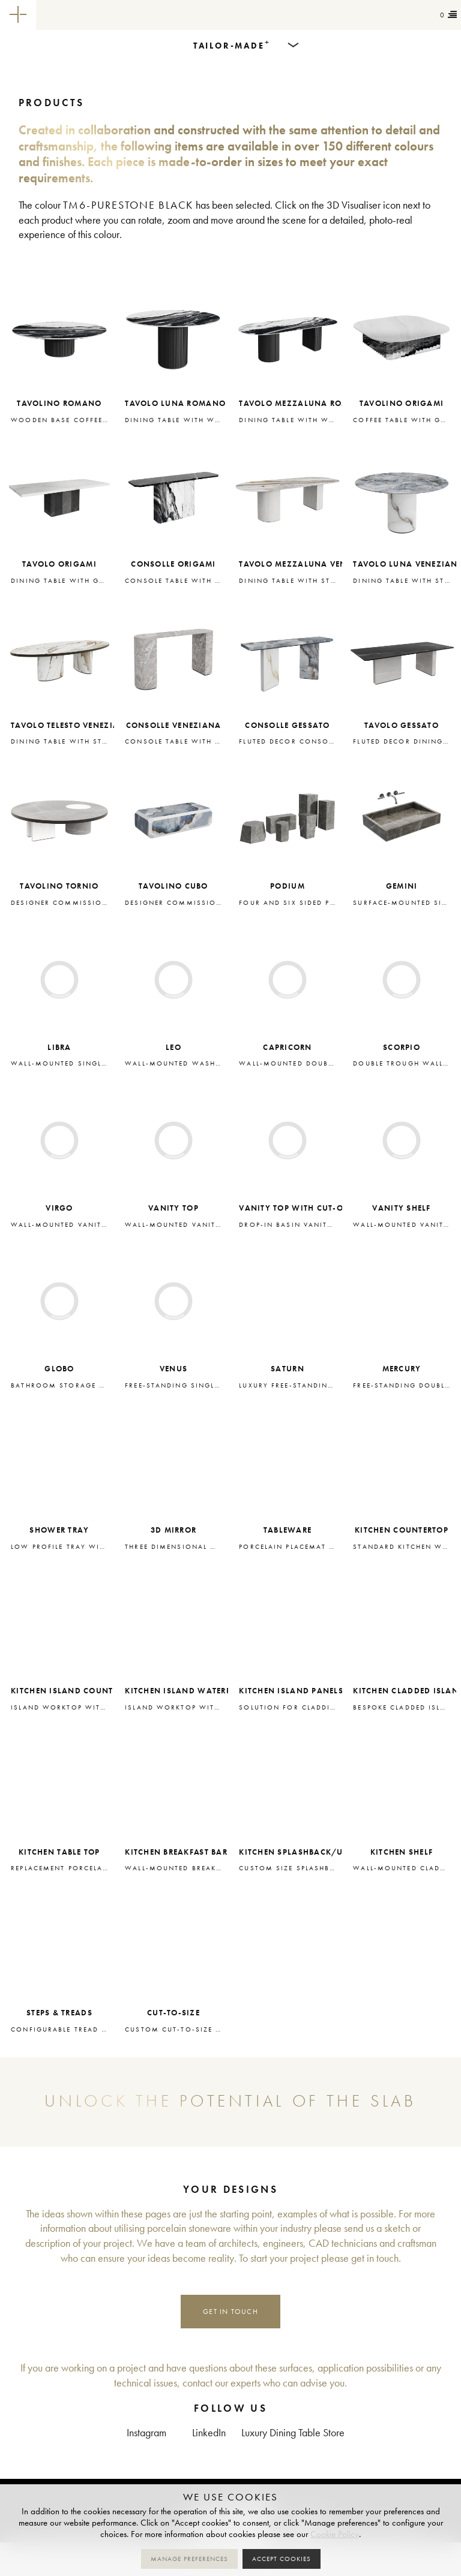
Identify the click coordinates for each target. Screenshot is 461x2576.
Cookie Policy (334, 2534)
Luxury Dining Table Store (293, 2433)
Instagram (146, 2433)
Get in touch (230, 2311)
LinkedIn (209, 2433)
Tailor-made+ (102, 15)
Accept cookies (281, 2559)
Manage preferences (189, 2559)
